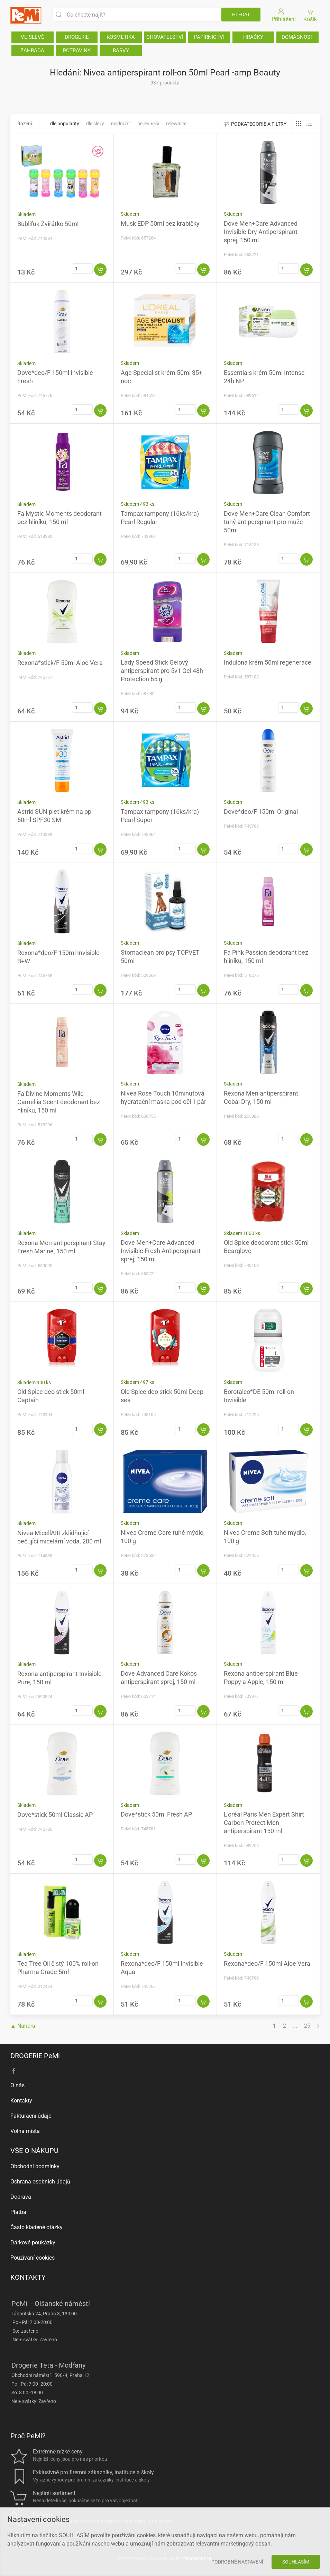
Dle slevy (95, 123)
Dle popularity (64, 123)
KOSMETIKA (121, 37)
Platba (18, 2212)
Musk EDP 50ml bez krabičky (160, 223)
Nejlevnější (148, 123)
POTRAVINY (77, 50)
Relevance (176, 123)
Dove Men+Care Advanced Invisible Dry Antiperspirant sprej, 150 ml (260, 232)
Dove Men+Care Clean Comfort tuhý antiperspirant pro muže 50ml (267, 522)
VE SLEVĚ (32, 37)
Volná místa (25, 2131)
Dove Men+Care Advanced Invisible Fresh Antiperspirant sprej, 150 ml (161, 1251)
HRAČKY (253, 37)
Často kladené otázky (36, 2227)
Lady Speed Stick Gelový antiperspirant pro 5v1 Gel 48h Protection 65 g (162, 671)
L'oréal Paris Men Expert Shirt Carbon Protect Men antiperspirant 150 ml (264, 1823)
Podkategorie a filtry (255, 124)
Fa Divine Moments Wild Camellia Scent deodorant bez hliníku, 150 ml (58, 1102)
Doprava (20, 2197)
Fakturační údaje (30, 2116)
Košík (310, 14)
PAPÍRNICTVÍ (209, 37)
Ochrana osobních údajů (40, 2181)
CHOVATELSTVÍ (164, 37)
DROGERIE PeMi (35, 2056)
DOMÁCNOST (297, 37)
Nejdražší (120, 123)
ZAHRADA (32, 50)
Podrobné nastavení (237, 2562)
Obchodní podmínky (34, 2166)
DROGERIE (77, 37)
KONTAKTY (28, 2277)
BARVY (121, 50)
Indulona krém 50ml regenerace (267, 662)
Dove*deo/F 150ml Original (261, 811)
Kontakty (21, 2100)
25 (307, 2026)
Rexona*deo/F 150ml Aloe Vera (267, 1963)
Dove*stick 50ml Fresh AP (156, 1814)
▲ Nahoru (22, 2026)
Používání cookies (32, 2257)
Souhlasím (295, 2562)
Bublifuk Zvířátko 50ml (48, 223)
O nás (17, 2085)
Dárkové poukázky (32, 2242)
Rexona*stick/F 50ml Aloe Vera (60, 662)
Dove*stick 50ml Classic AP (55, 1814)
